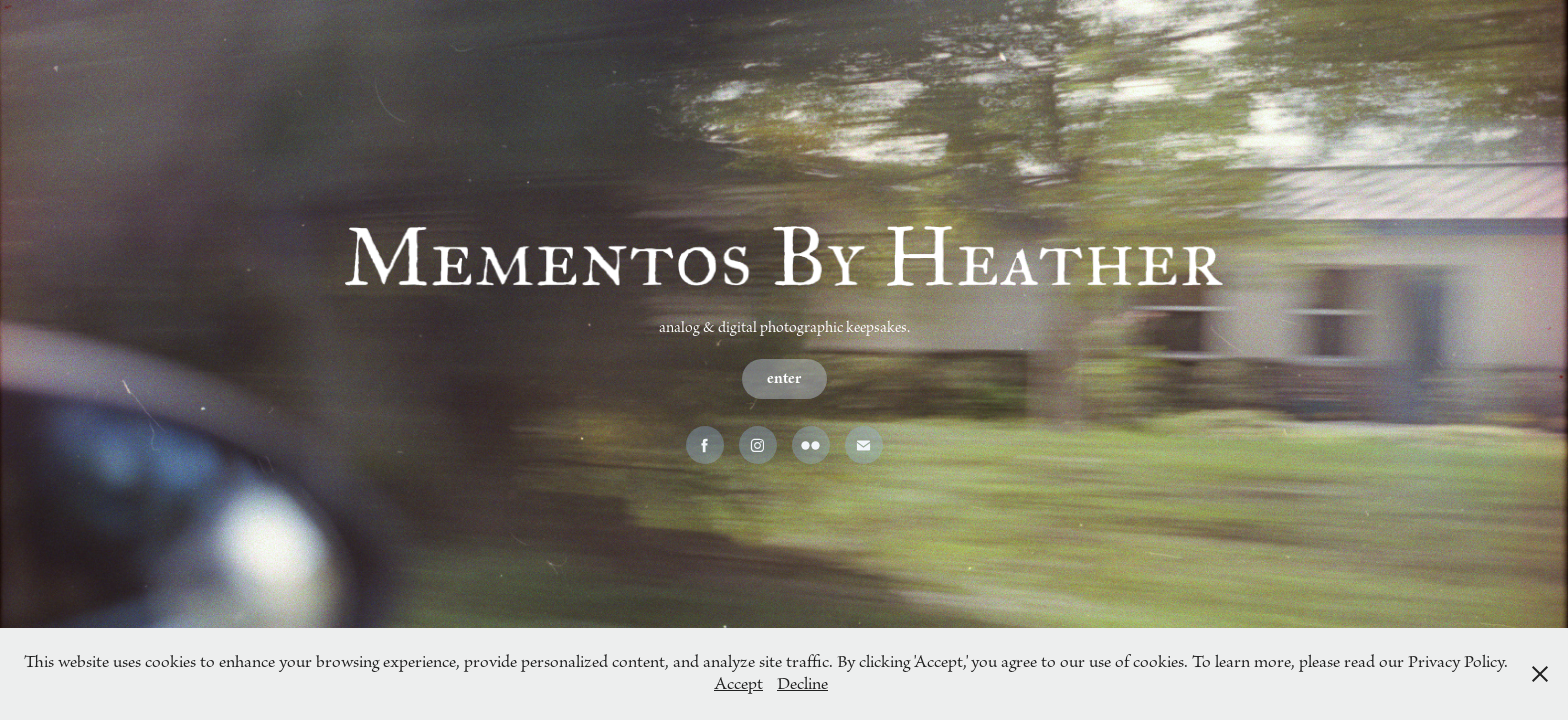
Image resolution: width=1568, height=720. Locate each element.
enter (784, 379)
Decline (802, 684)
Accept (738, 684)
